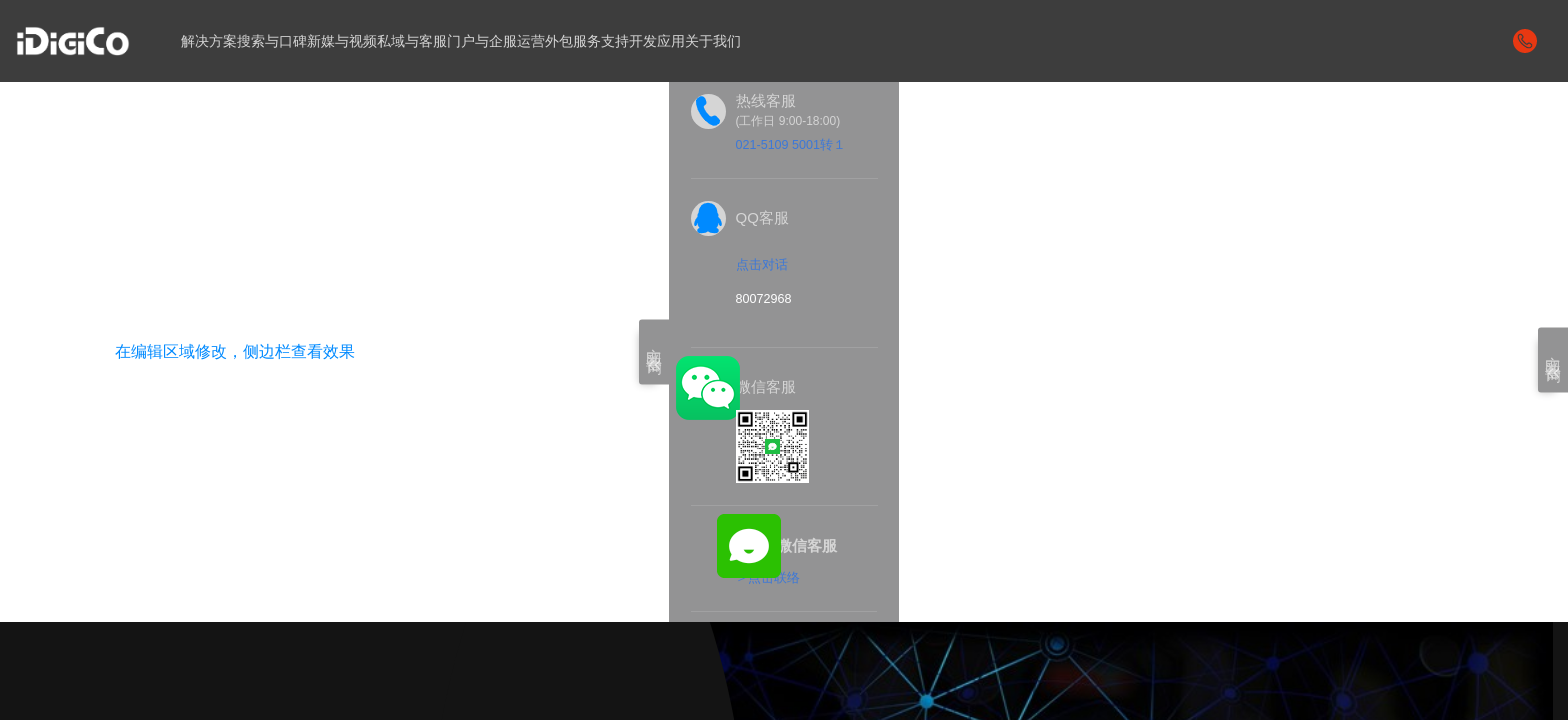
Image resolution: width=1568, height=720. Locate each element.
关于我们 (751, 40)
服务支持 (631, 40)
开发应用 (691, 40)
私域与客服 (428, 40)
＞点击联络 (767, 579)
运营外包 (571, 40)
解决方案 (211, 40)
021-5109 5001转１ (792, 144)
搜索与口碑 (278, 40)
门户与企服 (503, 40)
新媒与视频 (353, 40)
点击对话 (762, 265)
